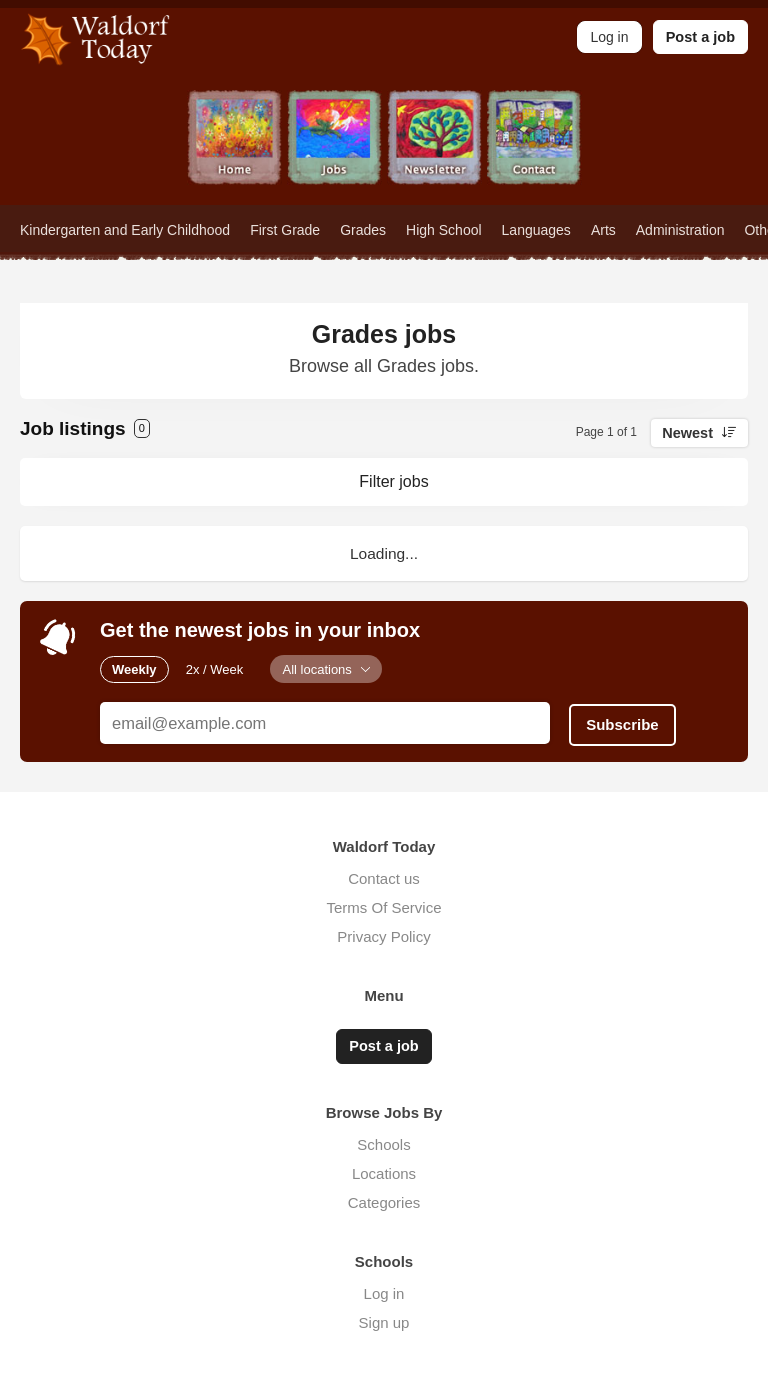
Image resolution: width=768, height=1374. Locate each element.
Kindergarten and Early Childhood (125, 230)
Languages (536, 230)
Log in (384, 1290)
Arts (603, 230)
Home (234, 147)
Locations (384, 1170)
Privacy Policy (383, 934)
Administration (680, 230)
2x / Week (215, 669)
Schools (383, 1141)
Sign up (384, 1319)
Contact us (384, 876)
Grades (363, 230)
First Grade (285, 230)
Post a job (700, 37)
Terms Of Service (383, 905)
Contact (534, 147)
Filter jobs (393, 481)
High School (444, 230)
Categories (384, 1199)
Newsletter (434, 147)
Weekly (134, 669)
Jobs (334, 147)
